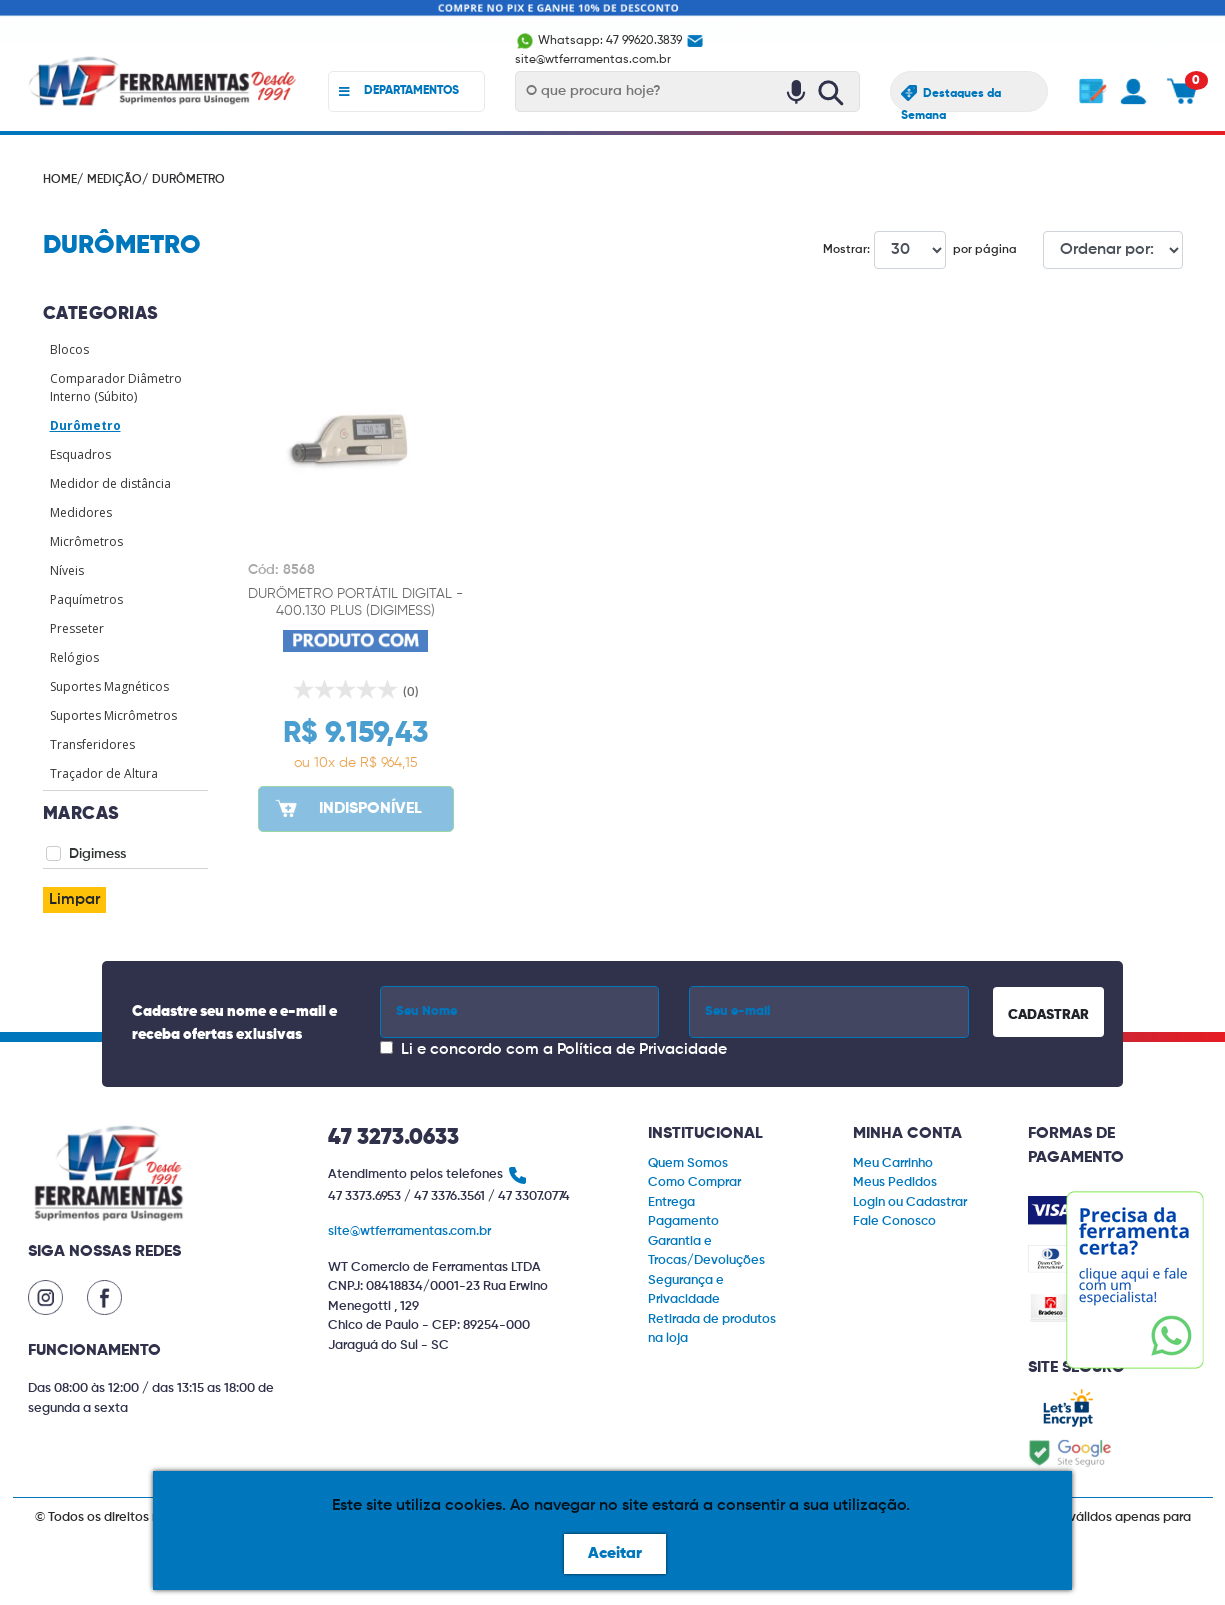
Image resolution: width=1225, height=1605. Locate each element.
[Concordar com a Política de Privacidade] (386, 1047)
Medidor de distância (110, 483)
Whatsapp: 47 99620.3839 (600, 41)
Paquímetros (86, 599)
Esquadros (80, 454)
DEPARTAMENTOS (399, 91)
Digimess (97, 854)
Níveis (67, 570)
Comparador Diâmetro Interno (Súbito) (116, 387)
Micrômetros (86, 541)
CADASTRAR (1048, 1015)
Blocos (69, 349)
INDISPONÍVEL (347, 808)
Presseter (77, 628)
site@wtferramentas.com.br (409, 1231)
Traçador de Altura (104, 773)
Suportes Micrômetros (113, 715)
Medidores (81, 512)
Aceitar (615, 1554)
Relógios (74, 657)
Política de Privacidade (642, 1050)
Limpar (74, 900)
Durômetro (85, 425)
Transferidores (92, 744)
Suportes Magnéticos (109, 686)
